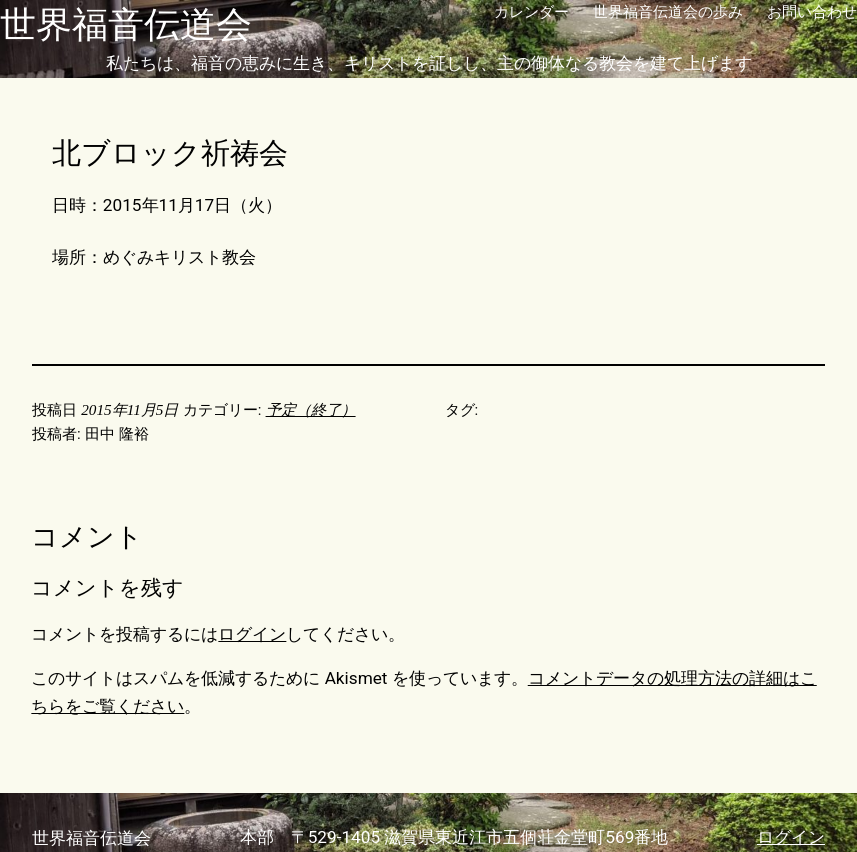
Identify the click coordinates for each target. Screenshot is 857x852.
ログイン (252, 634)
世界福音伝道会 (126, 25)
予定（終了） (311, 409)
